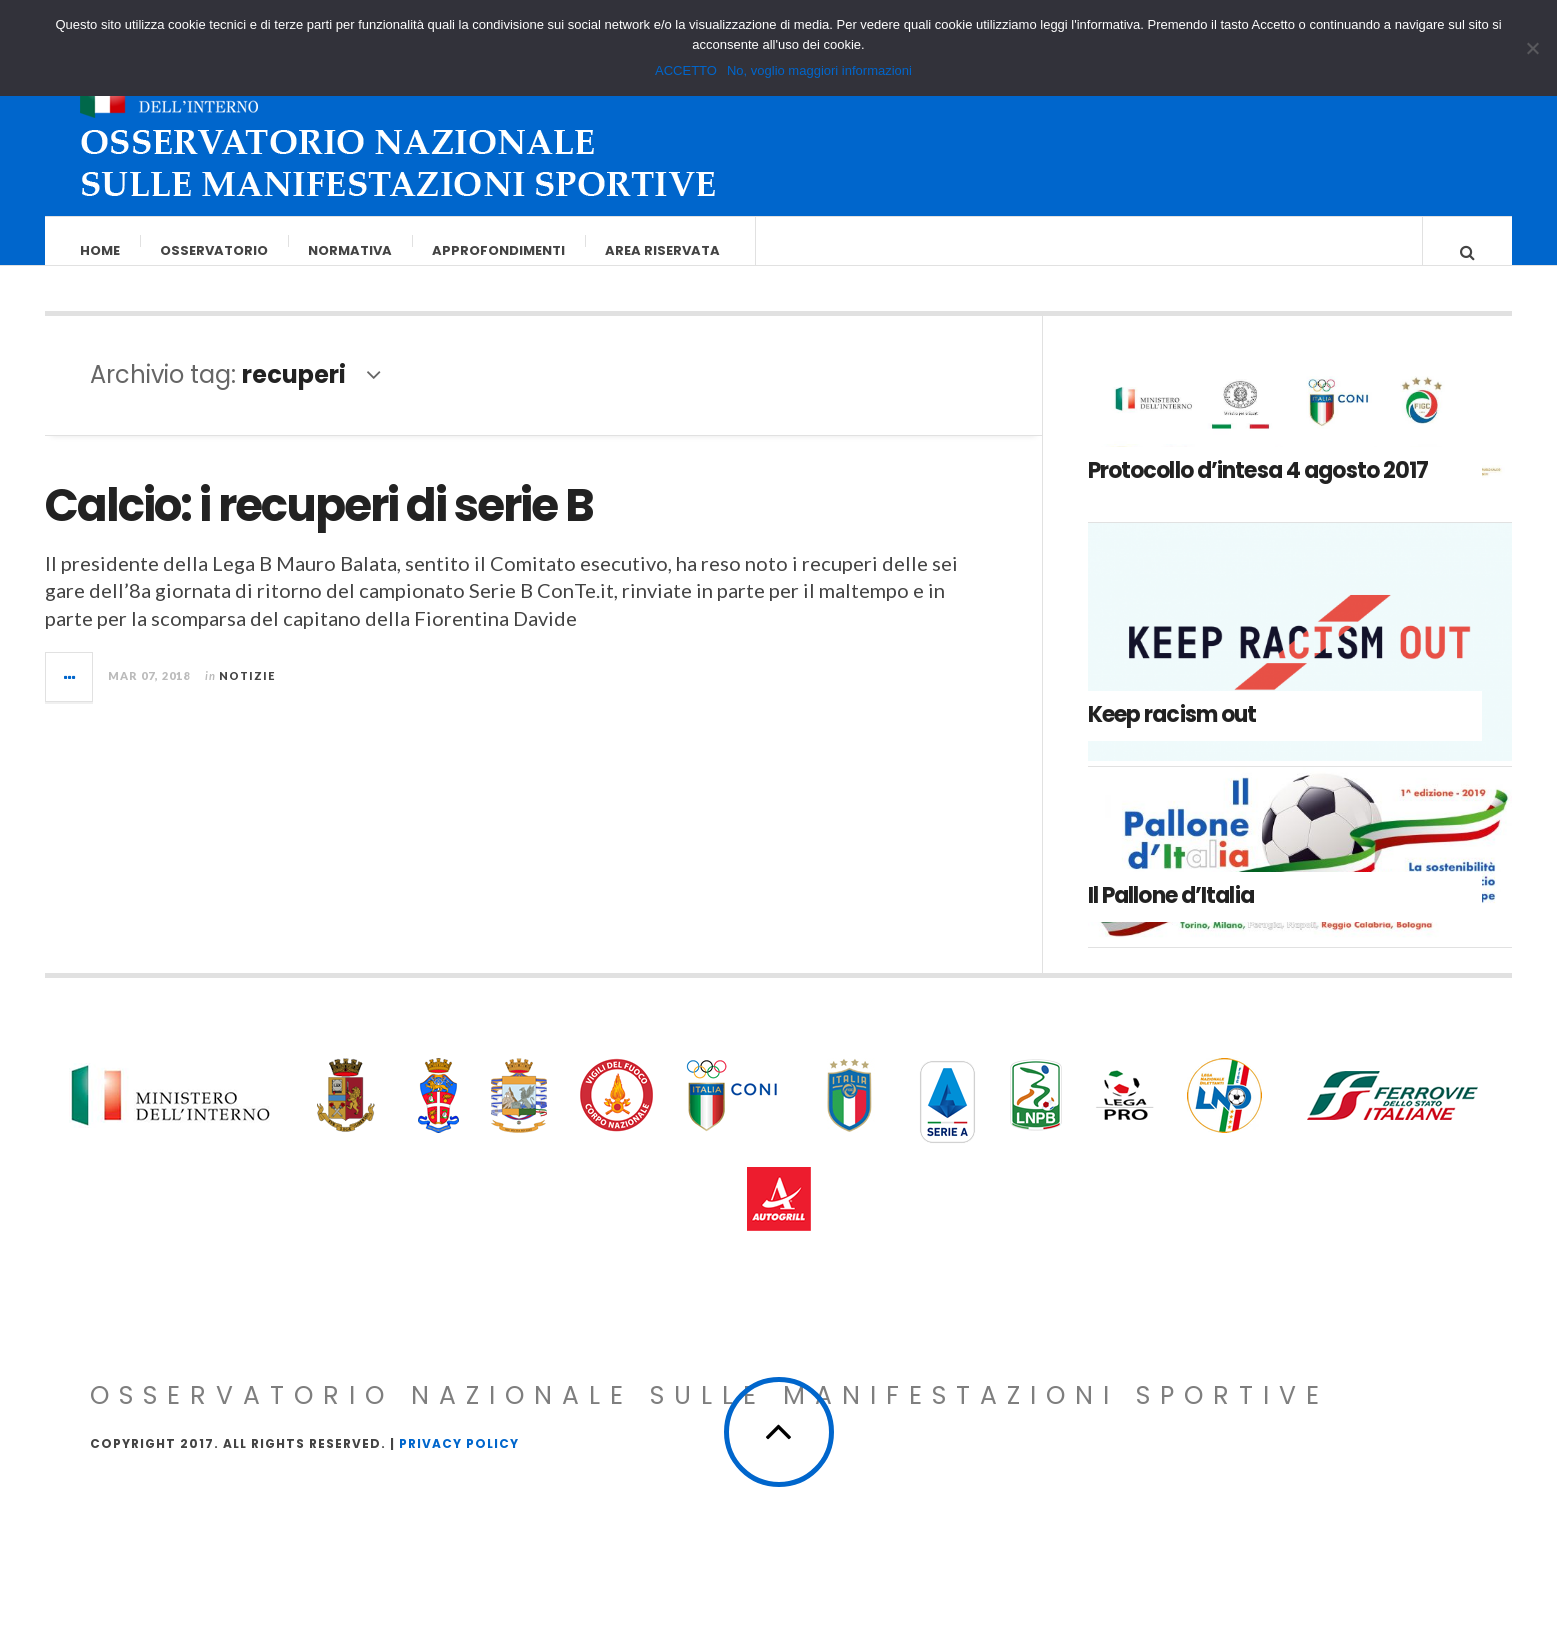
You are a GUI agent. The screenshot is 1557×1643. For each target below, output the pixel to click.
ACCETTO (686, 70)
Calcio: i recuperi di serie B (319, 525)
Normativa (351, 250)
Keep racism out (1172, 734)
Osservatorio (215, 250)
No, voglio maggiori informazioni (819, 70)
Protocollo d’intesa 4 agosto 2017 (1258, 490)
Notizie (247, 695)
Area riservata (663, 250)
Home (101, 250)
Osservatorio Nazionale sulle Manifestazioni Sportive (709, 1415)
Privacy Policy (459, 1463)
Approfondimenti (499, 250)
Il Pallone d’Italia (1171, 915)
